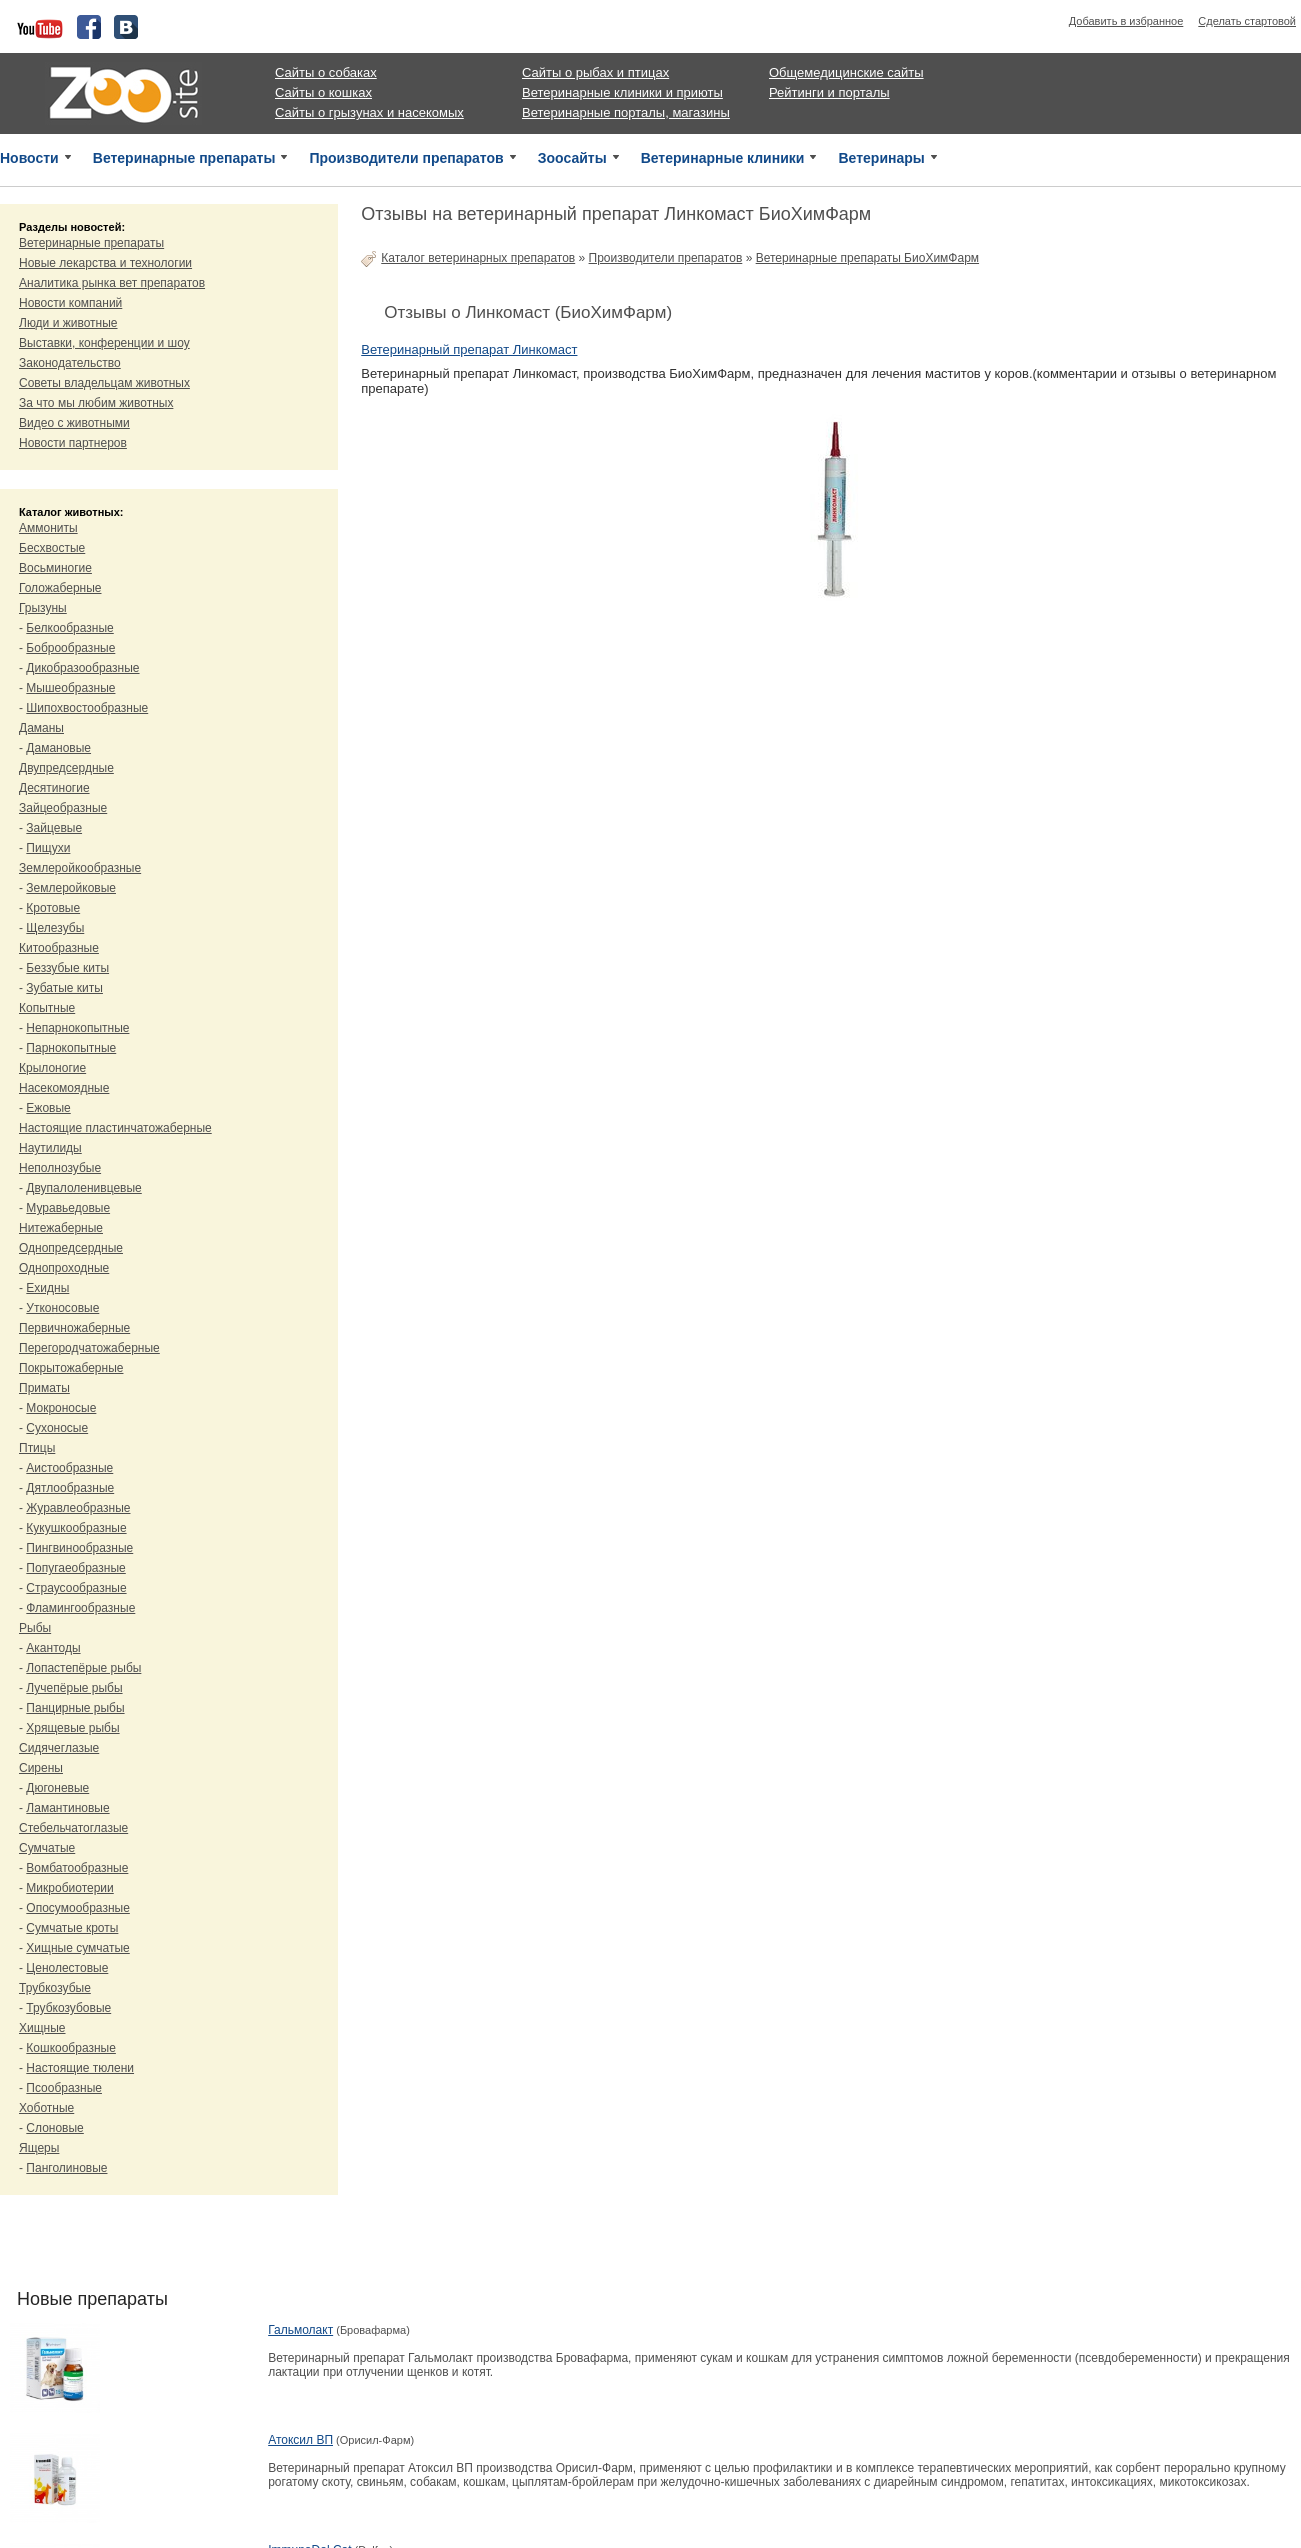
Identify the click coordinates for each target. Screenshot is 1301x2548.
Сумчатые (47, 1848)
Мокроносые (61, 1408)
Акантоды (53, 1648)
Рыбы (35, 1628)
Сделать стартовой (1247, 21)
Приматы (44, 1388)
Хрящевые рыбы (72, 1728)
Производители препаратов (406, 158)
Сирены (41, 1768)
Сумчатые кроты (72, 1928)
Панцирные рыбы (75, 1708)
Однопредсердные (71, 1248)
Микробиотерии (69, 1888)
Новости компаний (70, 303)
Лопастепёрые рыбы (83, 1668)
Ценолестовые (67, 1968)
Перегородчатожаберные (89, 1348)
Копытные (47, 1008)
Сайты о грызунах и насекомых (369, 112)
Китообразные (59, 948)
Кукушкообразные (76, 1528)
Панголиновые (66, 2168)
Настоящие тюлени (80, 2068)
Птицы (37, 1448)
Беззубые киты (67, 968)
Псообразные (64, 2088)
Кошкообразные (71, 2048)
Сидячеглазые (59, 1748)
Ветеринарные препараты (184, 158)
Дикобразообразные (82, 668)
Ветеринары (881, 158)
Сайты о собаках (326, 72)
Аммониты (48, 528)
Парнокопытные (71, 1048)
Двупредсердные (66, 768)
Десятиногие (54, 788)
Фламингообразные (80, 1608)
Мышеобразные (70, 688)
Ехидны (47, 1288)
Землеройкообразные (80, 868)
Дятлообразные (70, 1488)
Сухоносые (57, 1428)
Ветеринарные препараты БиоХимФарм (867, 258)
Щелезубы (55, 928)
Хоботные (46, 2108)
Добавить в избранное (1126, 21)
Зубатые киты (64, 988)
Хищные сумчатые (77, 1948)
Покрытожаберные (71, 1368)
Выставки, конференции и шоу (104, 343)
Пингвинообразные (79, 1548)
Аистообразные (69, 1468)
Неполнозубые (60, 1168)
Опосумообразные (77, 1908)
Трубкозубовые (68, 2008)
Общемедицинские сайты (846, 72)
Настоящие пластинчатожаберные (115, 1128)
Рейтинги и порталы (829, 92)
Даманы (41, 728)
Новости (29, 158)
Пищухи (48, 848)
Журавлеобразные (78, 1508)
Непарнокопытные (77, 1028)
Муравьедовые (68, 1208)
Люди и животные (68, 323)
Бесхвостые (52, 548)
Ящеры (39, 2148)
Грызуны (43, 608)
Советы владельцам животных (104, 383)
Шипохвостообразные (87, 708)
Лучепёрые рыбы (74, 1688)
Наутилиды (50, 1148)
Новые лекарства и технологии (105, 263)
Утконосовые (62, 1308)
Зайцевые (54, 828)
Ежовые (48, 1108)
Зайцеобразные (63, 808)
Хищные (42, 2028)
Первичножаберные (74, 1328)
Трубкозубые (55, 1988)
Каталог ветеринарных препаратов (478, 258)
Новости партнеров (73, 443)
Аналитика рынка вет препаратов (112, 283)
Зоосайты (572, 158)
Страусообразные (76, 1588)
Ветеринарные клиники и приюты (622, 92)
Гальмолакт (300, 2330)
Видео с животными (74, 423)
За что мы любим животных (96, 403)
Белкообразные (69, 628)
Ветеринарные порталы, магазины (626, 112)
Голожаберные (60, 588)
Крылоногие (52, 1068)
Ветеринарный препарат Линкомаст (469, 349)
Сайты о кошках (323, 92)
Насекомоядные (64, 1088)
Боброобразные (70, 648)
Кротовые (53, 908)
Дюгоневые (57, 1788)
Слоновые (54, 2128)
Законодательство (70, 363)
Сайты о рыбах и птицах (595, 72)
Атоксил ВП (300, 2440)
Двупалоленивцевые (83, 1188)
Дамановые (58, 748)
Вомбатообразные (77, 1868)
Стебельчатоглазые (73, 1828)
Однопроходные (64, 1268)
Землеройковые (71, 888)
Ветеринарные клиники (723, 158)
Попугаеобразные (75, 1568)
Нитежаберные (61, 1228)
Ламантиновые (67, 1808)
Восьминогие (55, 568)
